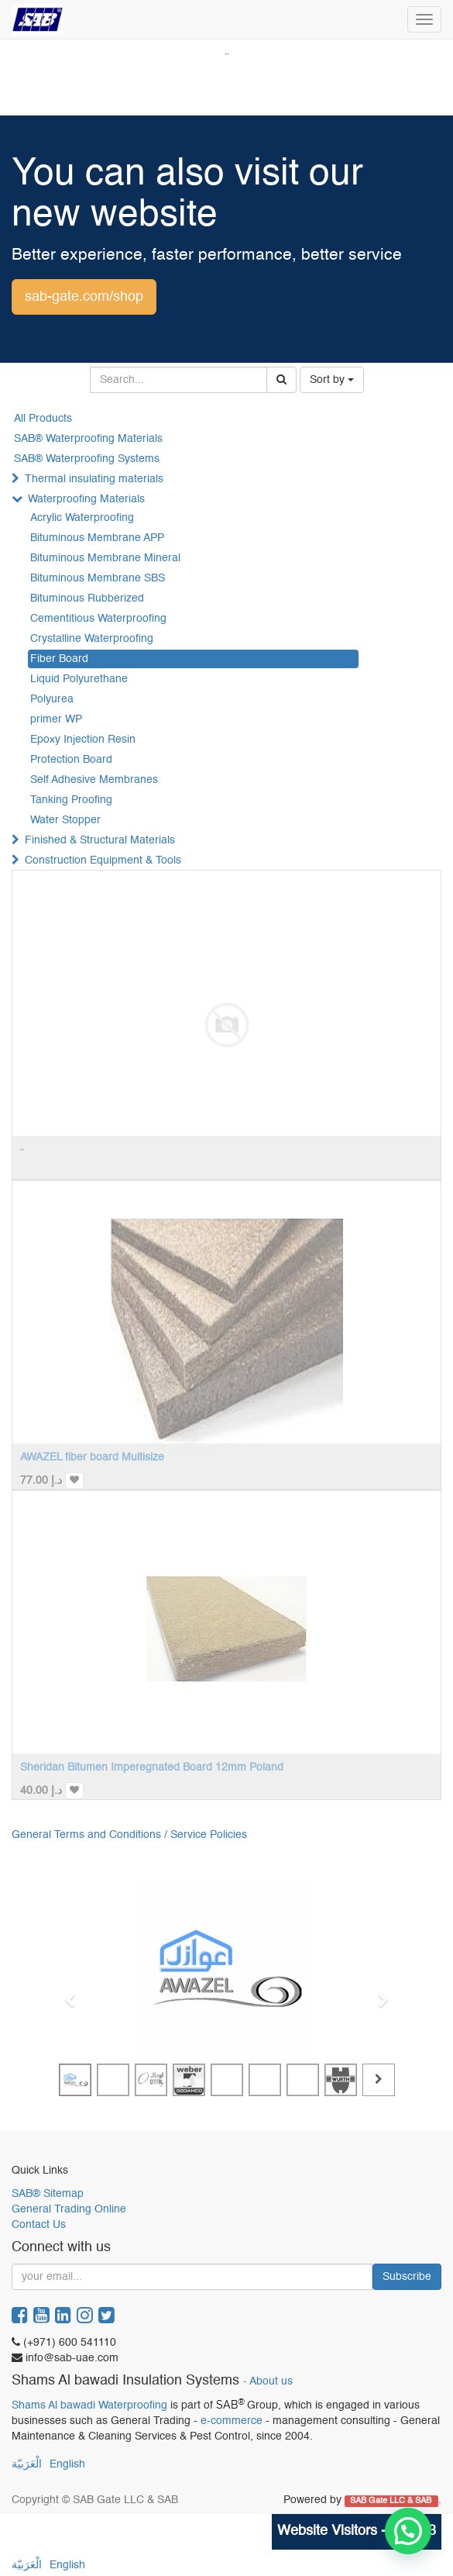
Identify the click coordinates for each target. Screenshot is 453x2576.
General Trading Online (69, 2209)
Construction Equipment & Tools (103, 860)
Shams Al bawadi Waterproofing (89, 2405)
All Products (43, 418)
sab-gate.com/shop (84, 297)
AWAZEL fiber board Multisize (92, 1457)
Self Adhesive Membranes (94, 779)
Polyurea (52, 699)
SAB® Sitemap (48, 2193)
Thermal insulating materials (94, 479)
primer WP (56, 719)
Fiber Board (59, 658)
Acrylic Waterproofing (82, 517)
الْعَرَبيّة (27, 2464)
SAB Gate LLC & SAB (392, 2501)
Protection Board (71, 759)
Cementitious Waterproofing (98, 618)
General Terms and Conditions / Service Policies (129, 1834)
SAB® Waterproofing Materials (88, 438)
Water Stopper (65, 820)
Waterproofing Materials (86, 499)
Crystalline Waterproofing (91, 638)
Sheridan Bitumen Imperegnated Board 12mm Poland (151, 1767)
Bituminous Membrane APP (97, 538)
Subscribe (407, 2276)
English (67, 2464)
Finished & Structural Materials (100, 840)
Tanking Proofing (71, 800)
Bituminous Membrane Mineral (105, 558)
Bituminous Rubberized (87, 598)
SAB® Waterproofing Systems (87, 458)
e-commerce (232, 2421)
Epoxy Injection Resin (83, 739)
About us (271, 2382)
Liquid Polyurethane (79, 679)
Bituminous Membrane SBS (97, 578)
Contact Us (39, 2224)
